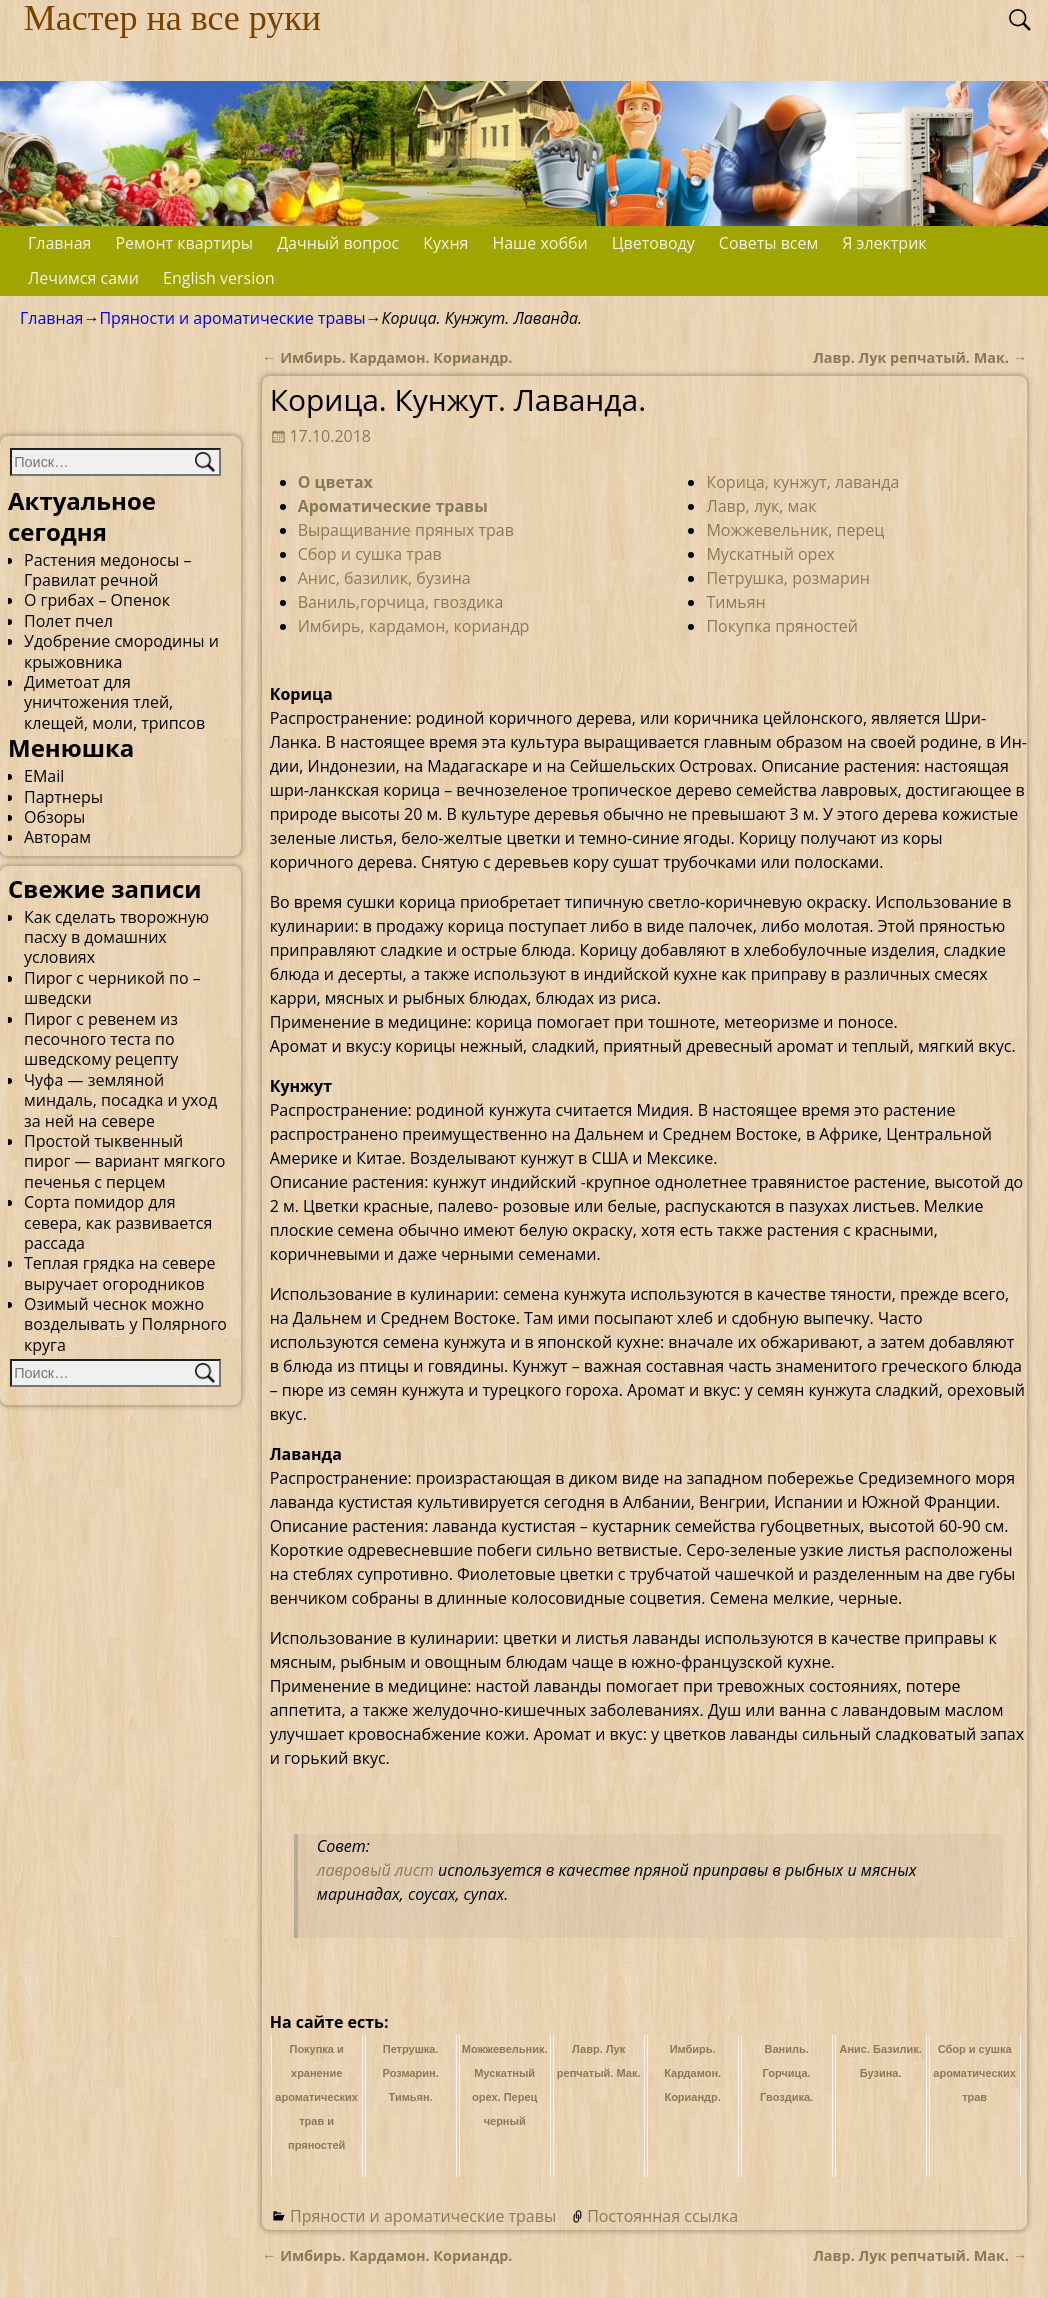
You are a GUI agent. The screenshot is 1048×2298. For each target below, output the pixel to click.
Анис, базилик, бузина (384, 578)
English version (219, 278)
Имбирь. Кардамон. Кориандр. (387, 357)
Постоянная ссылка (662, 2216)
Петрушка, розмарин (788, 578)
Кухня (445, 243)
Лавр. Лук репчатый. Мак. (920, 357)
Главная (59, 243)
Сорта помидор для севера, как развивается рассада (118, 1222)
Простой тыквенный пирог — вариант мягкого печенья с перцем (124, 1161)
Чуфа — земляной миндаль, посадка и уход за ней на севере (120, 1100)
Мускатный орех (770, 554)
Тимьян (735, 602)
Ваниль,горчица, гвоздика (401, 602)
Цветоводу (653, 243)
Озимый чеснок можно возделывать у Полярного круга (125, 1324)
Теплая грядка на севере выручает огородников (120, 1273)
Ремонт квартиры (184, 243)
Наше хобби (539, 243)
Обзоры (54, 817)
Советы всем (768, 243)
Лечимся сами (83, 278)
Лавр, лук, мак (761, 506)
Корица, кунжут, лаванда (802, 482)
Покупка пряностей (781, 626)
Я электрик (884, 243)
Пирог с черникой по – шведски (112, 988)
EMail (44, 776)
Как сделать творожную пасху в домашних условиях (116, 937)
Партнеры (63, 797)
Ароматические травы (393, 506)
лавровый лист (375, 1870)
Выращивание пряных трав (406, 530)
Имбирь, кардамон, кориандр (414, 626)
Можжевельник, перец (795, 530)
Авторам (57, 837)
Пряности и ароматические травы (232, 318)
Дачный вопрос (338, 243)
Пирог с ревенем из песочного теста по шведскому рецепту (101, 1039)
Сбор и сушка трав (370, 554)
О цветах (335, 482)
